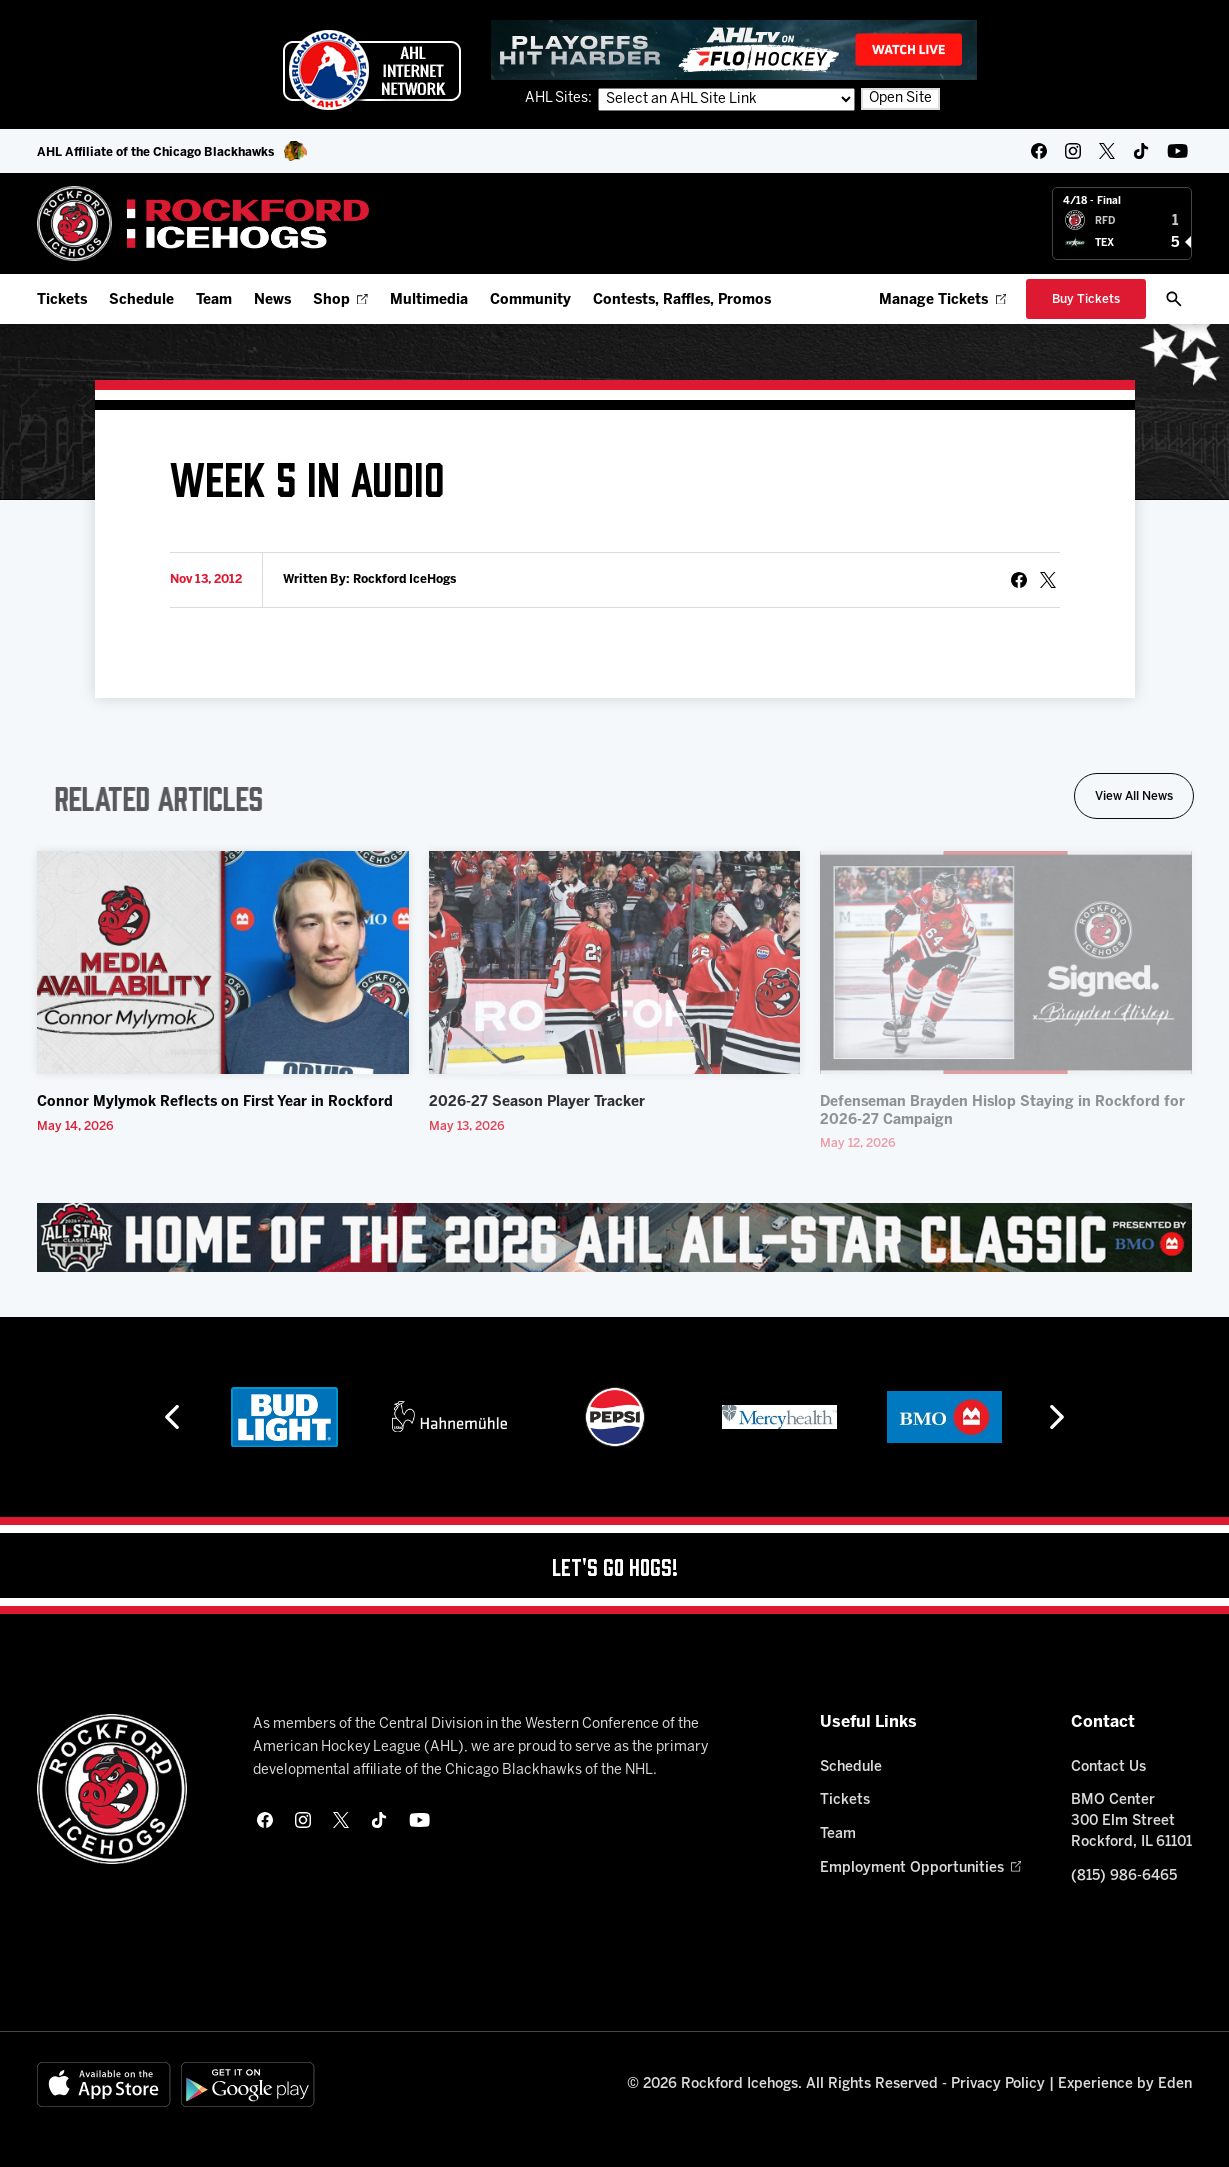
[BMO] (944, 1417)
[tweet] (1048, 580)
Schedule (141, 300)
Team (214, 300)
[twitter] (1107, 151)
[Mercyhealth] (779, 1417)
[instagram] (1073, 151)
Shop (340, 300)
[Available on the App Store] (104, 2084)
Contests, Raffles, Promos (682, 300)
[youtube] (1177, 151)
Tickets (62, 300)
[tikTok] (1141, 151)
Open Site (900, 98)
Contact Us (1108, 1767)
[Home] (203, 223)
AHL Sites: (560, 98)
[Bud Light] (284, 1417)
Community (530, 300)
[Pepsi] (615, 1417)
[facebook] (1039, 151)
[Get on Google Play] (248, 2084)
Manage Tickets (942, 300)
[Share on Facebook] (1019, 580)
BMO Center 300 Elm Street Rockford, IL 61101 (1131, 1821)
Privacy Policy (998, 2084)
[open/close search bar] (1174, 299)
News (272, 300)
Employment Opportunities (920, 1868)
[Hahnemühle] (449, 1417)
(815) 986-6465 (1124, 1876)
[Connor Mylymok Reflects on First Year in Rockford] (223, 962)
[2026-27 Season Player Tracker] (615, 962)
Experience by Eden (1125, 2084)
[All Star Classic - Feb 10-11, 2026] (614, 1237)
